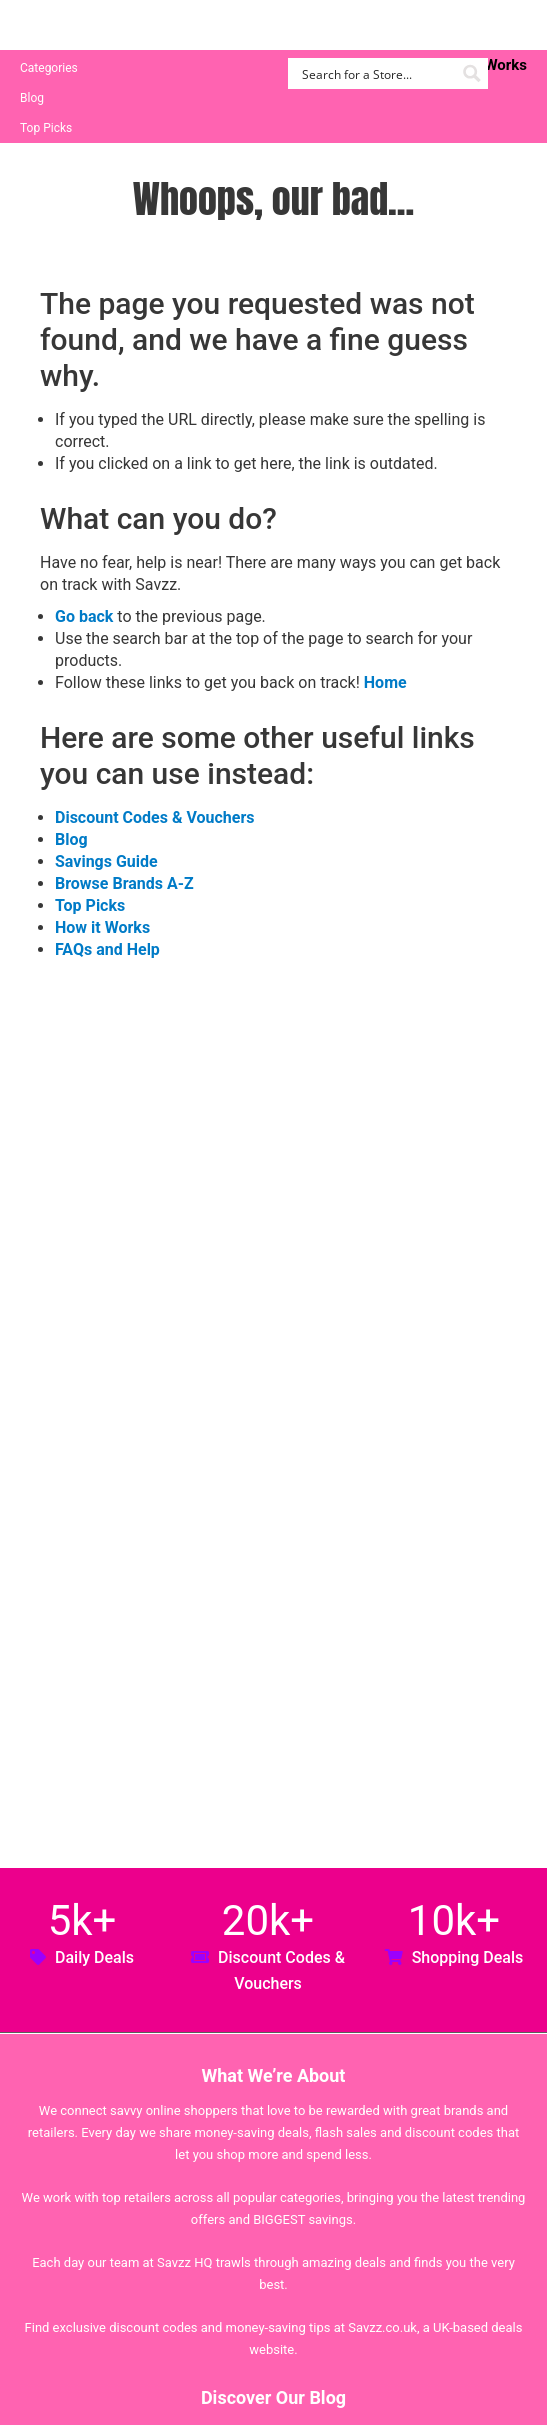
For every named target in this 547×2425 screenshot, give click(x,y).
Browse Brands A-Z (124, 883)
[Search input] (376, 73)
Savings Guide (106, 861)
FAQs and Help (107, 949)
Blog (32, 98)
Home (385, 682)
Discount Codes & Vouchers (154, 817)
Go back (84, 616)
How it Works (102, 927)
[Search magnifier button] (472, 73)
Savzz (120, 25)
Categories (49, 68)
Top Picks (46, 128)
